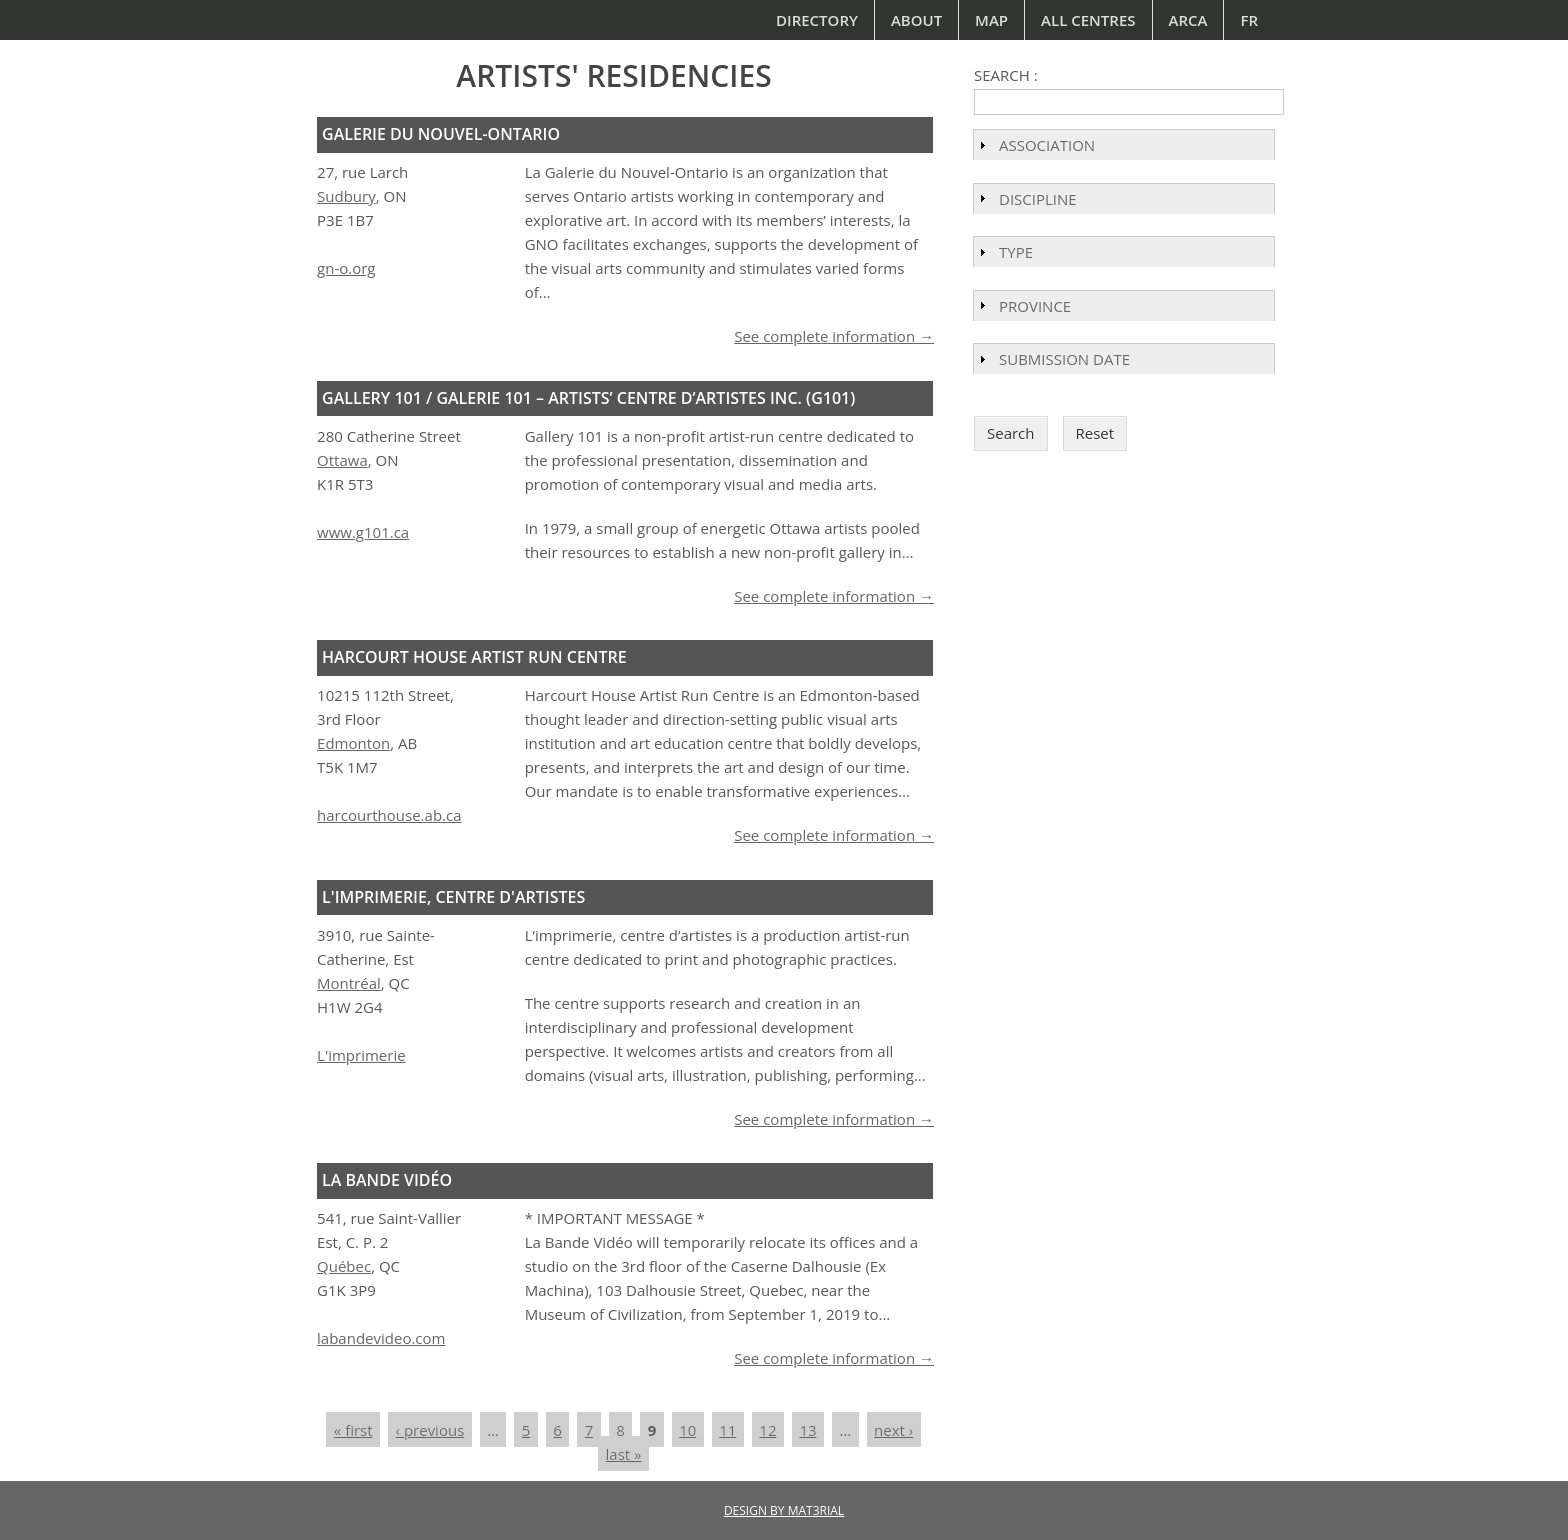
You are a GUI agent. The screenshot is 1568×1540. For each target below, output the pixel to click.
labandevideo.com (381, 1338)
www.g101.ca (363, 532)
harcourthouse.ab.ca (389, 815)
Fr (1249, 20)
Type (1016, 252)
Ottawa (342, 460)
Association (1047, 145)
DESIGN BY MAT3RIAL (784, 1510)
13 (807, 1430)
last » (624, 1454)
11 (727, 1430)
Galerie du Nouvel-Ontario (441, 134)
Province (1035, 306)
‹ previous (430, 1430)
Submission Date (1064, 359)
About (916, 20)
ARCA (1188, 20)
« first (353, 1430)
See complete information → (834, 336)
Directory (817, 20)
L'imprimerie (361, 1055)
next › (893, 1430)
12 (767, 1430)
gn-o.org (346, 268)
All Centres (1088, 20)
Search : (1006, 75)
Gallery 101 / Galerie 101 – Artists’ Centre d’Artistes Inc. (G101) (588, 398)
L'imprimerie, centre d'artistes (453, 897)
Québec (344, 1266)
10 (687, 1430)
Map (991, 20)
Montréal (349, 983)
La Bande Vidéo (387, 1180)
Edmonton (353, 743)
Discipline (1038, 199)
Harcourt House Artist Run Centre (474, 657)
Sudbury (346, 196)
